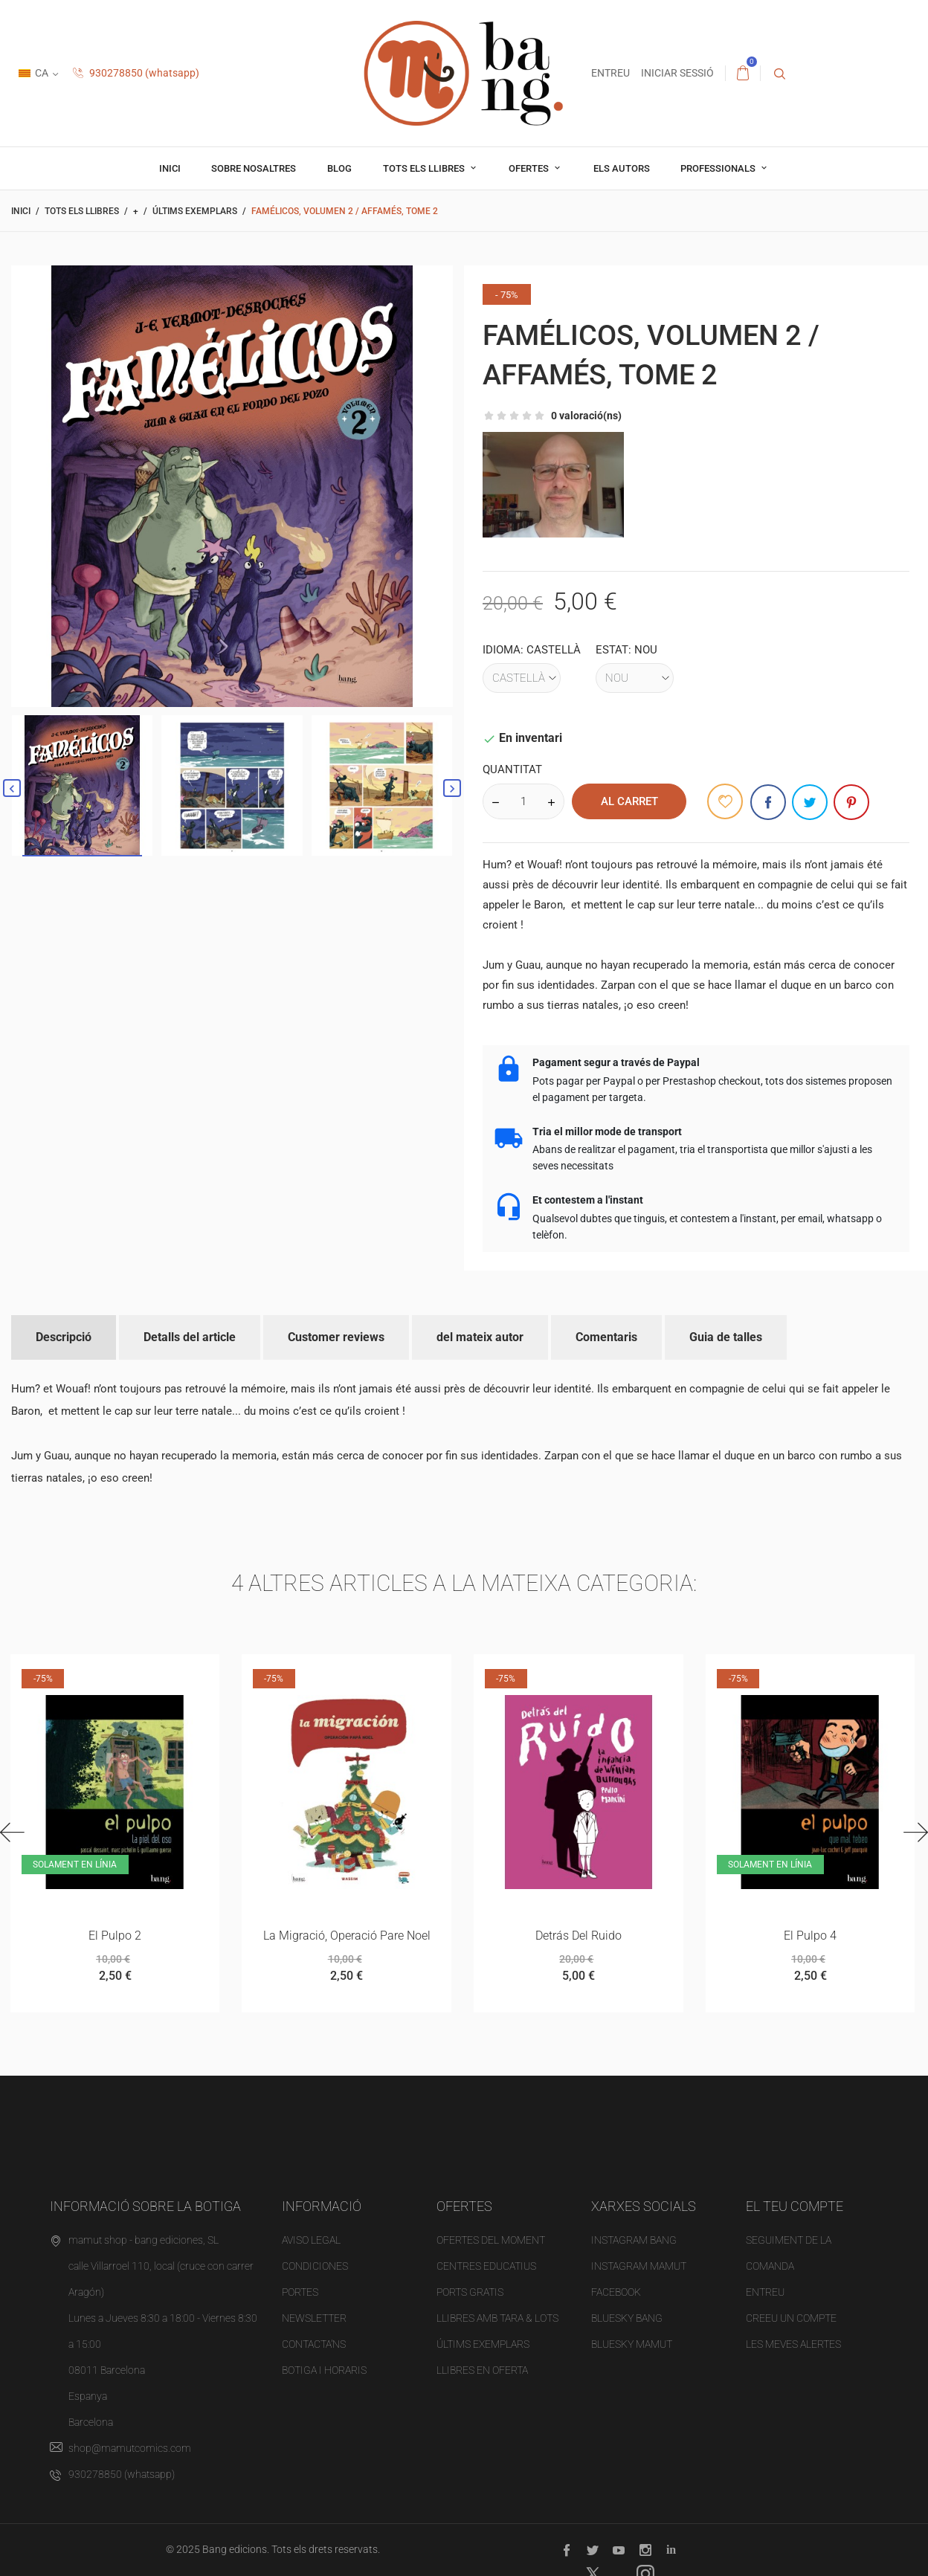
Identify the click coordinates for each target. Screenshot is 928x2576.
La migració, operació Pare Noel (347, 1935)
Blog (339, 168)
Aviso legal (311, 2241)
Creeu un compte (791, 2319)
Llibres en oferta (482, 2371)
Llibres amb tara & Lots (497, 2319)
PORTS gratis (469, 2293)
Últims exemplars (482, 2345)
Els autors (621, 168)
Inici (170, 168)
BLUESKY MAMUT (631, 2345)
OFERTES (530, 168)
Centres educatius (486, 2267)
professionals (719, 168)
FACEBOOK (616, 2293)
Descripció (63, 1337)
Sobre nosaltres (253, 168)
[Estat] (635, 678)
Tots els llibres (425, 168)
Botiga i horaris (324, 2371)
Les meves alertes (793, 2345)
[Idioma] (522, 678)
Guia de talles (725, 1337)
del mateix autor (479, 1337)
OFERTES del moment (490, 2241)
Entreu (765, 2293)
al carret (629, 801)
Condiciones (315, 2267)
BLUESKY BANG (627, 2319)
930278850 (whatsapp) (136, 73)
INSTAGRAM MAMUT (638, 2267)
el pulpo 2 (114, 1935)
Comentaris (606, 1337)
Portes (300, 2293)
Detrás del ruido (578, 1935)
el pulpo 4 (810, 1935)
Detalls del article (190, 1337)
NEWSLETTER (314, 2319)
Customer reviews (336, 1337)
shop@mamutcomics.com (129, 2449)
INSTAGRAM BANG (634, 2241)
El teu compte (794, 2206)
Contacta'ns (314, 2345)
